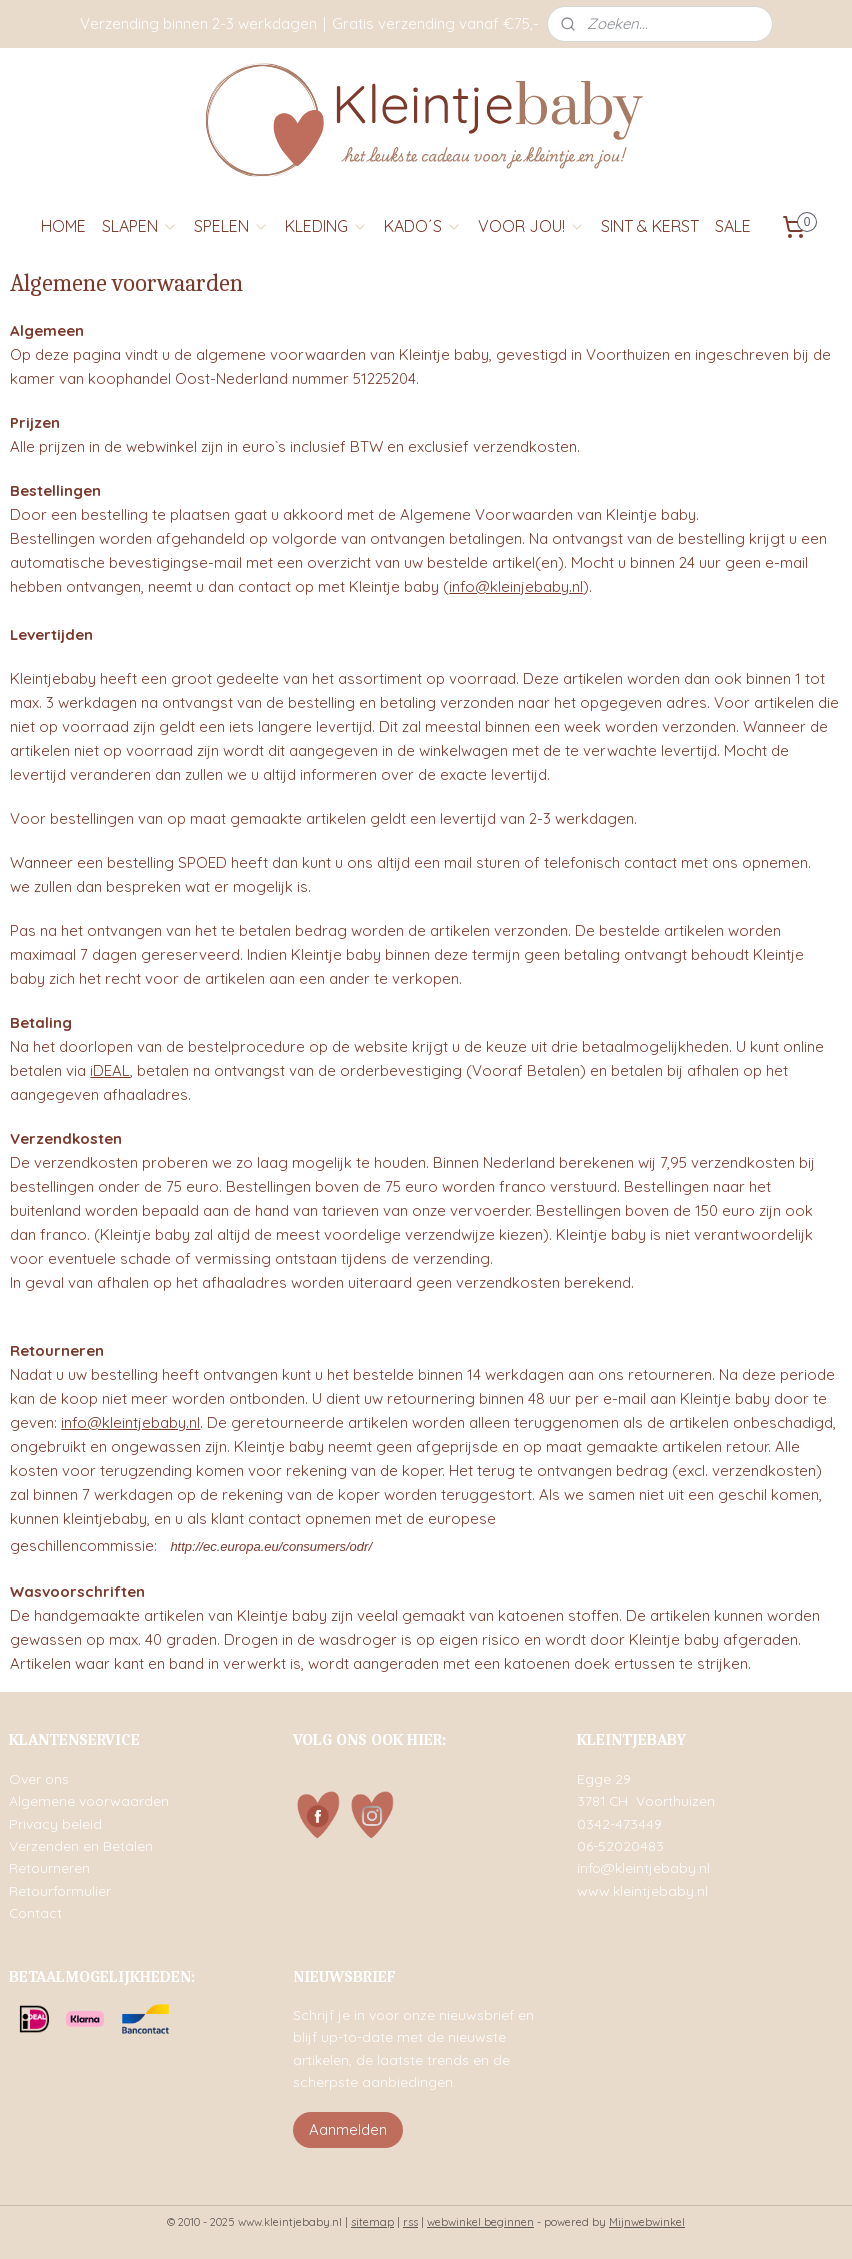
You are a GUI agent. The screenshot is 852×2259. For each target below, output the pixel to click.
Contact (35, 1912)
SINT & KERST (650, 226)
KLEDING (326, 226)
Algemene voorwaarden (89, 1800)
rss (410, 2222)
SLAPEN (140, 226)
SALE (733, 226)
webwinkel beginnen (480, 2222)
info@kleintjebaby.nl (130, 1422)
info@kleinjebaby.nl (516, 586)
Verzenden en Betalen (81, 1845)
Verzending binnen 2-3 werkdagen (198, 23)
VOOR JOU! (531, 226)
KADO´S (423, 226)
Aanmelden (348, 2129)
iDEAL (110, 1070)
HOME (63, 226)
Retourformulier (60, 1890)
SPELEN (231, 226)
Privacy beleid (55, 1823)
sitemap (372, 2222)
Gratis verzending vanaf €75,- (435, 23)
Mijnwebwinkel (647, 2222)
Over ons (39, 1778)
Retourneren (49, 1867)
